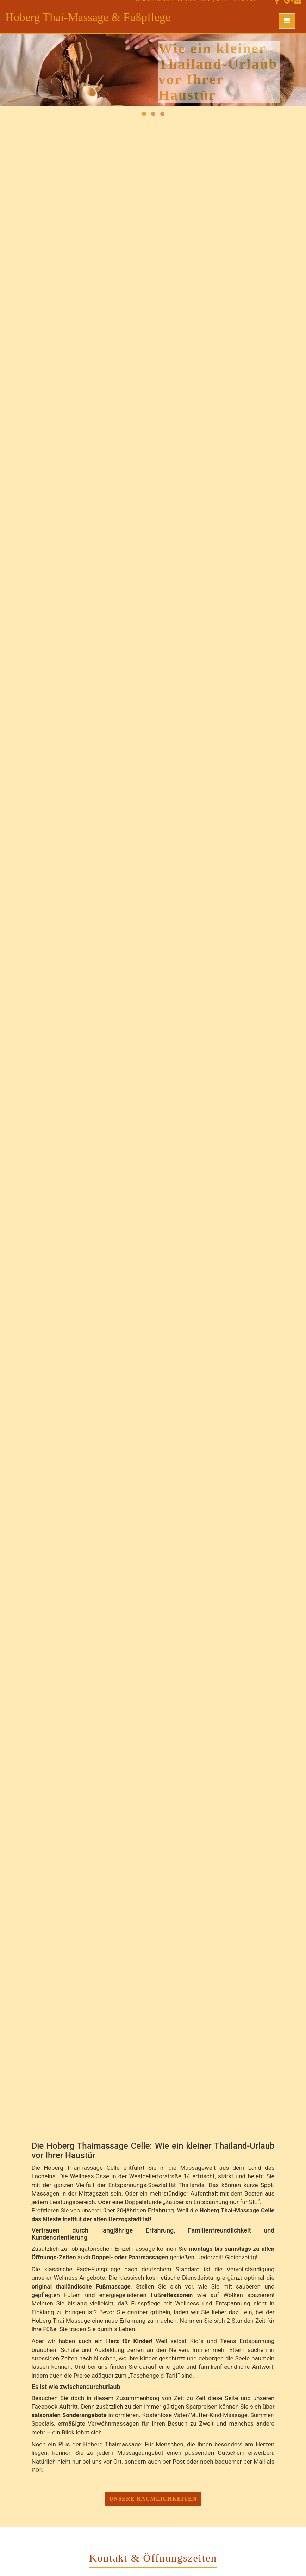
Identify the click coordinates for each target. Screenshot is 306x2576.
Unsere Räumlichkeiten (153, 2499)
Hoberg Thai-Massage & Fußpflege (87, 17)
